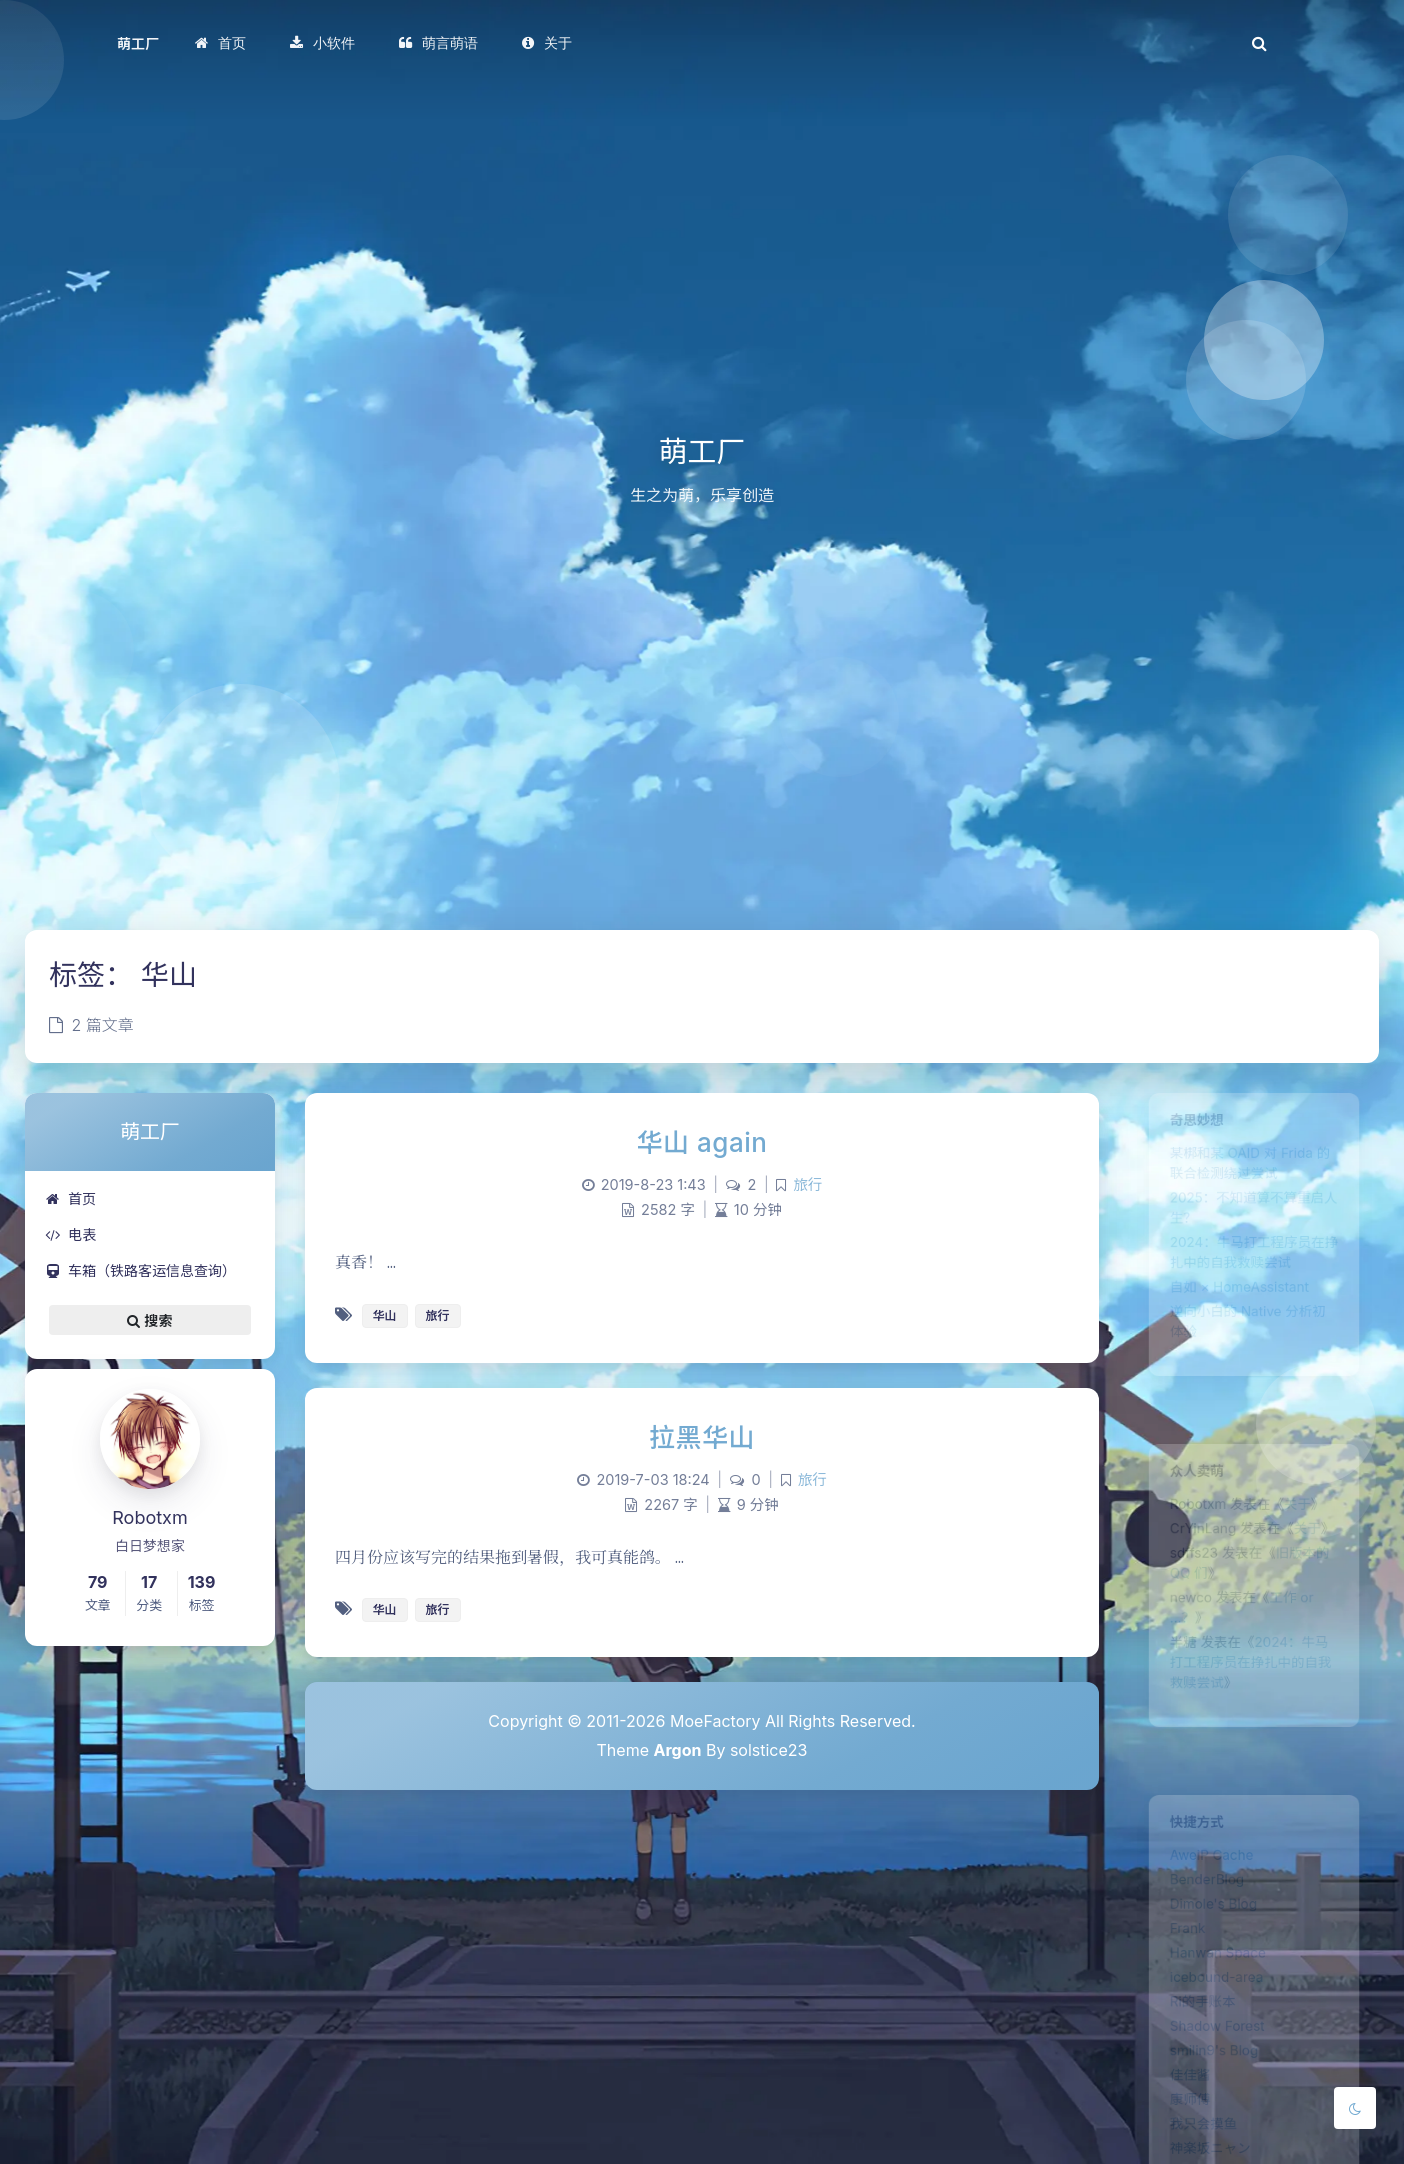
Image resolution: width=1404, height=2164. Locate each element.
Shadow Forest (1210, 2069)
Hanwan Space (1211, 1982)
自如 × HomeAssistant (1236, 1323)
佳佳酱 (1178, 2127)
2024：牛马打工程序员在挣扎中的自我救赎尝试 (1250, 1703)
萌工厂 (138, 43)
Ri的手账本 (1193, 2040)
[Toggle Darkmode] (1355, 2108)
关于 (1306, 1515)
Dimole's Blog (1206, 1924)
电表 (70, 1234)
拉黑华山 (702, 1437)
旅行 (807, 1184)
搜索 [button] (150, 1320)
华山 (385, 1315)
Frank (1175, 1953)
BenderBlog (1198, 1895)
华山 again (702, 1142)
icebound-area (1209, 2011)
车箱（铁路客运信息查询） (140, 1270)
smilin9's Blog (1206, 2098)
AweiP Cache (1203, 1866)
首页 (70, 1198)
